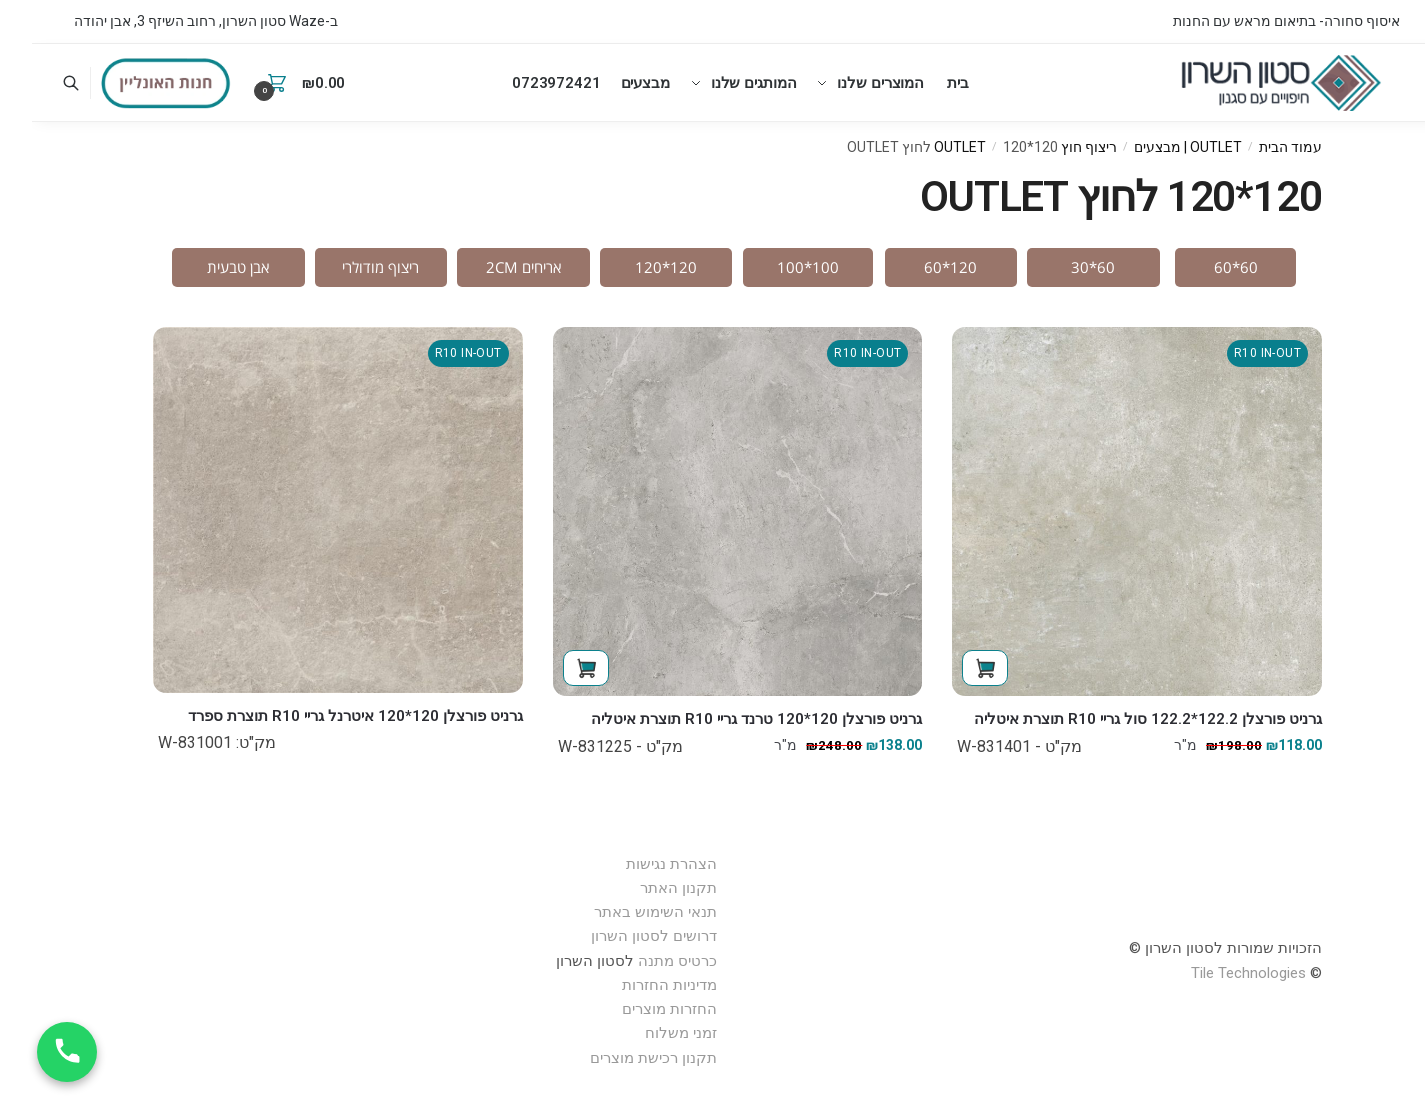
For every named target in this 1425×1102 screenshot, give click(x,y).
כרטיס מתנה (645, 961)
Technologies (1230, 973)
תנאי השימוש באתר (623, 912)
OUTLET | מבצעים (1156, 147)
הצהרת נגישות (639, 864)
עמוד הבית (1258, 147)
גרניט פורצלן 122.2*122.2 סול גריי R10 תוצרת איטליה (1116, 719)
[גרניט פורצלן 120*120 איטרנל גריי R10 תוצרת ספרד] (306, 510)
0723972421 (523, 83)
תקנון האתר (646, 888)
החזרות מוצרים (635, 1009)
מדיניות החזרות (637, 985)
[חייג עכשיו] (35, 1052)
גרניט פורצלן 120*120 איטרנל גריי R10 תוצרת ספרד (323, 716)
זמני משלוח (649, 1033)
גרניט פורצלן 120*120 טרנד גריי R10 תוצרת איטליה (724, 719)
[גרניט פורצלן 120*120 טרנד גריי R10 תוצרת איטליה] (706, 512)
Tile (1170, 973)
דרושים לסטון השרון (622, 936)
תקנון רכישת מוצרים (621, 1058)
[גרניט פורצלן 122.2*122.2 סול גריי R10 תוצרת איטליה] (1105, 512)
